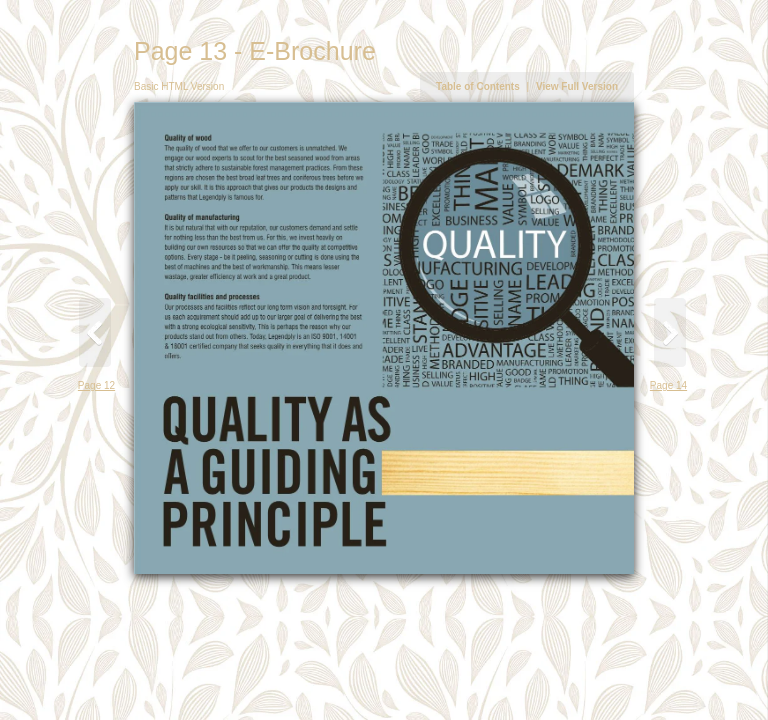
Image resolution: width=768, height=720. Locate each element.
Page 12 (96, 385)
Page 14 (668, 385)
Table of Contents (478, 86)
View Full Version (577, 86)
